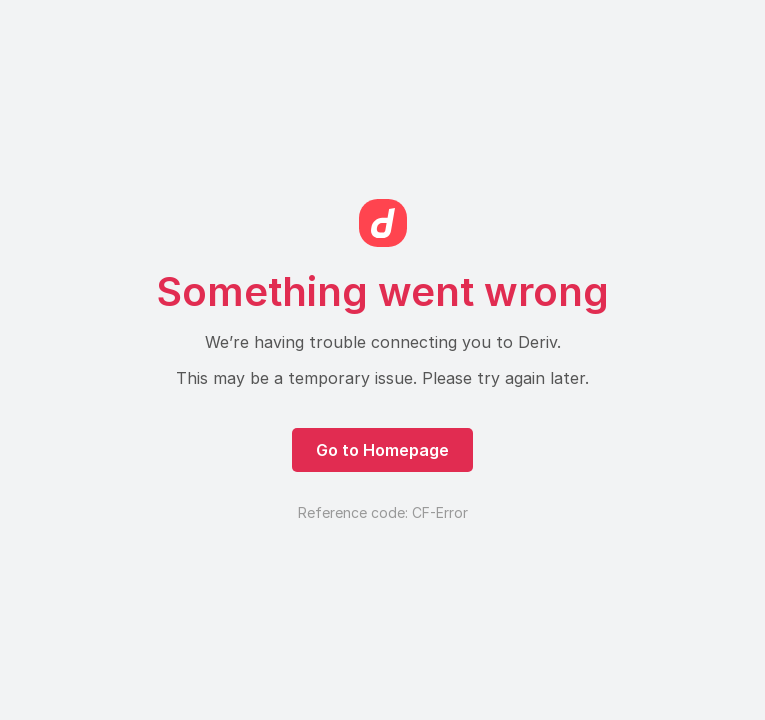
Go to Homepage (382, 450)
